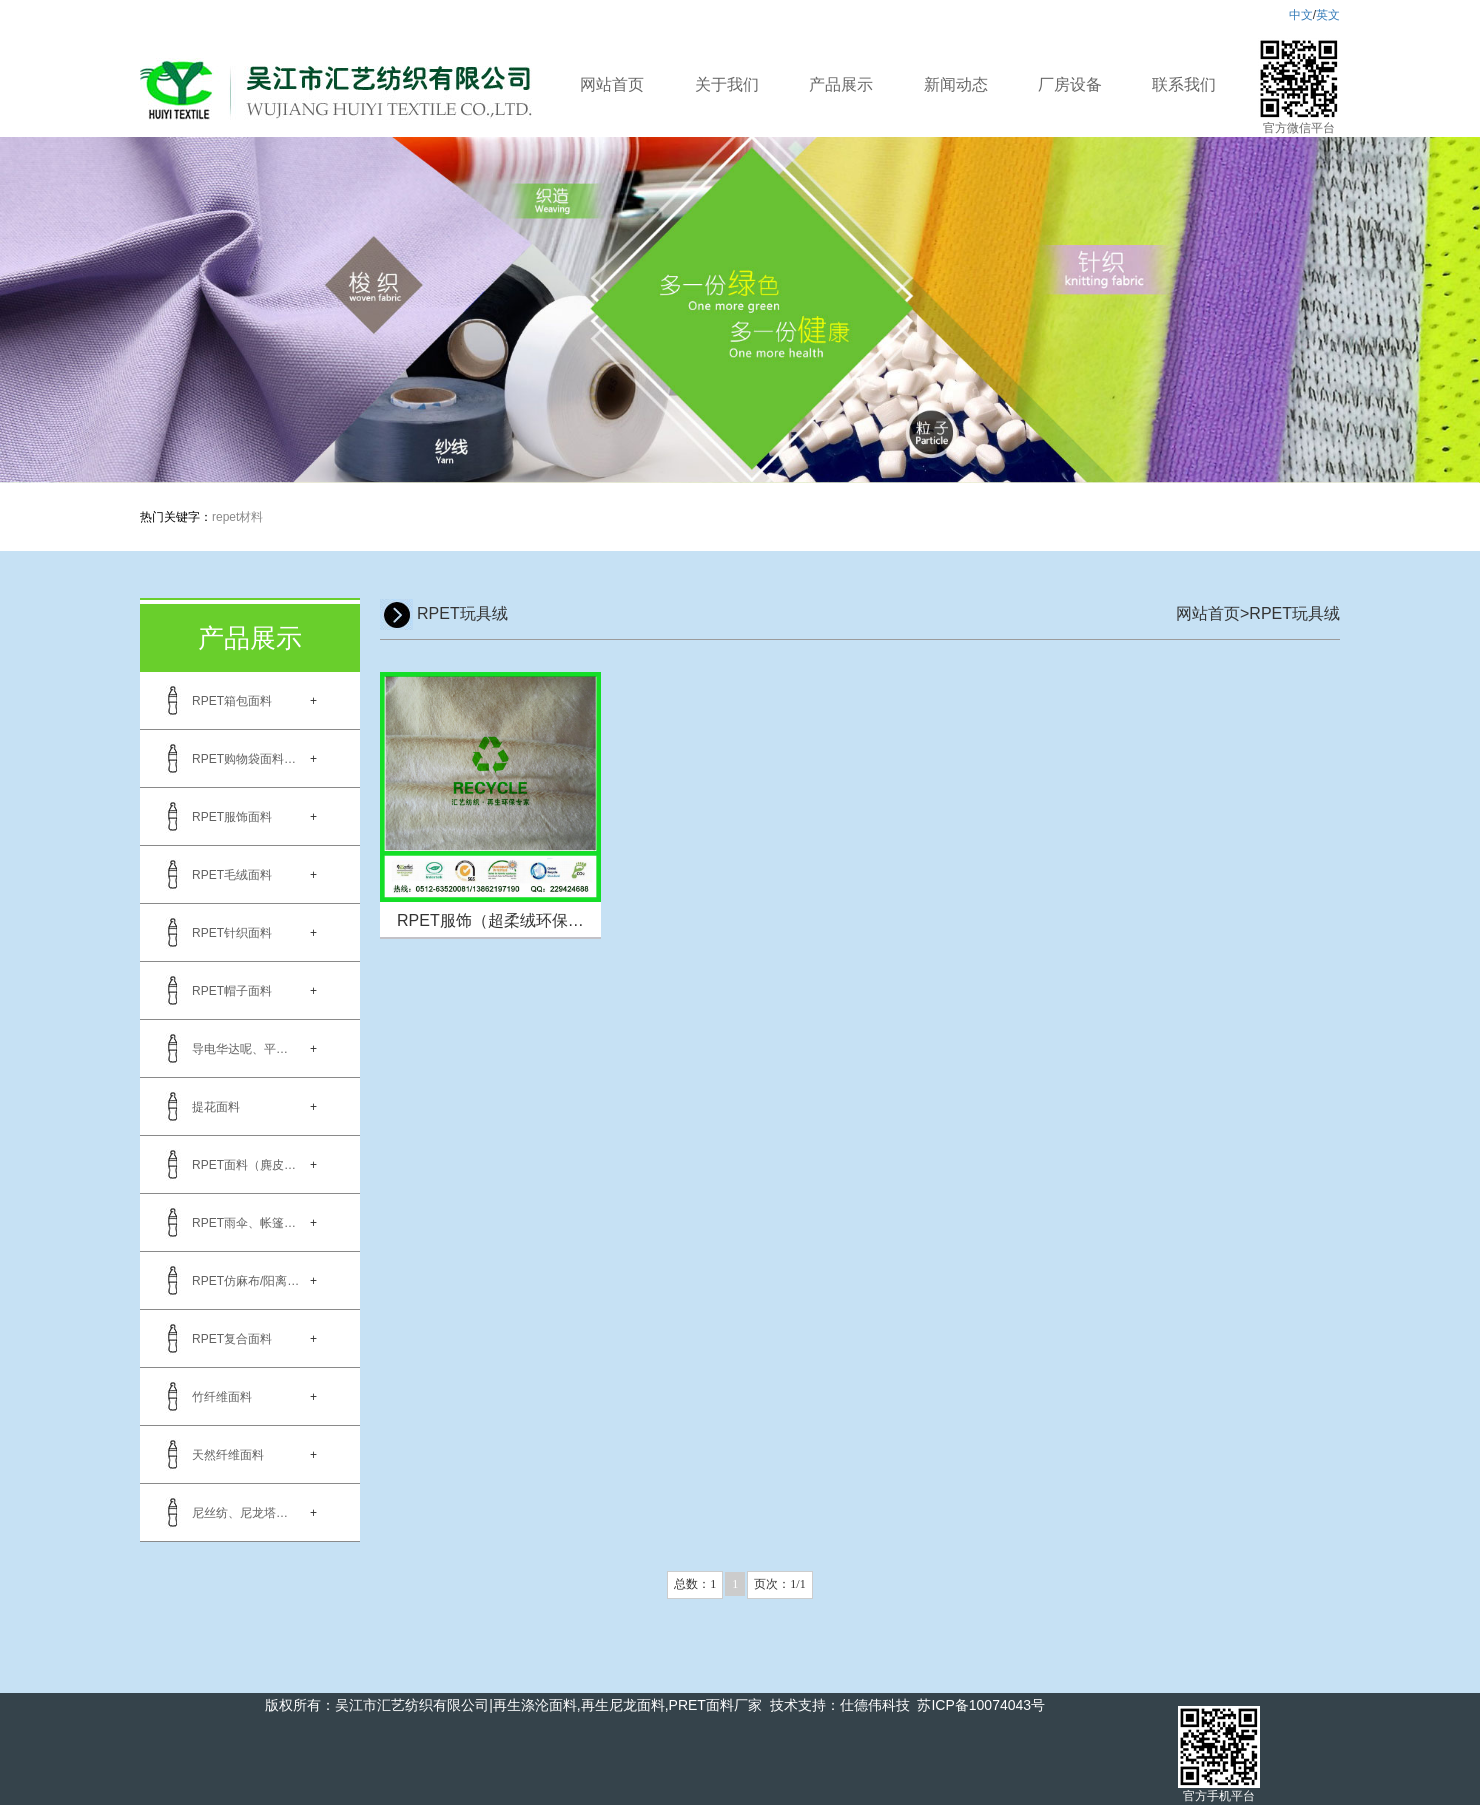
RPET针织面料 (232, 933)
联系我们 (1184, 84)
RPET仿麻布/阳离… (245, 1281)
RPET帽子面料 (232, 991)
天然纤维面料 (228, 1455)
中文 (1301, 15)
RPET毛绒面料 (232, 875)
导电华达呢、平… (240, 1049)
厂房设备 (1070, 84)
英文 (1328, 15)
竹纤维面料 (222, 1397)
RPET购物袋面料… (244, 759)
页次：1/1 (779, 1584)
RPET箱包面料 (232, 701)
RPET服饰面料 (232, 817)
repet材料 (237, 517)
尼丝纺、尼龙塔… (240, 1513)
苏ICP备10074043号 (981, 1705)
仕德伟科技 (875, 1705)
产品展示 (841, 84)
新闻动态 (956, 84)
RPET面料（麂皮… (244, 1165)
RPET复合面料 (232, 1339)
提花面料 (216, 1107)
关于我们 (727, 84)
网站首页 (612, 84)
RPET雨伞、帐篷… (244, 1223)
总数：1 (695, 1584)
